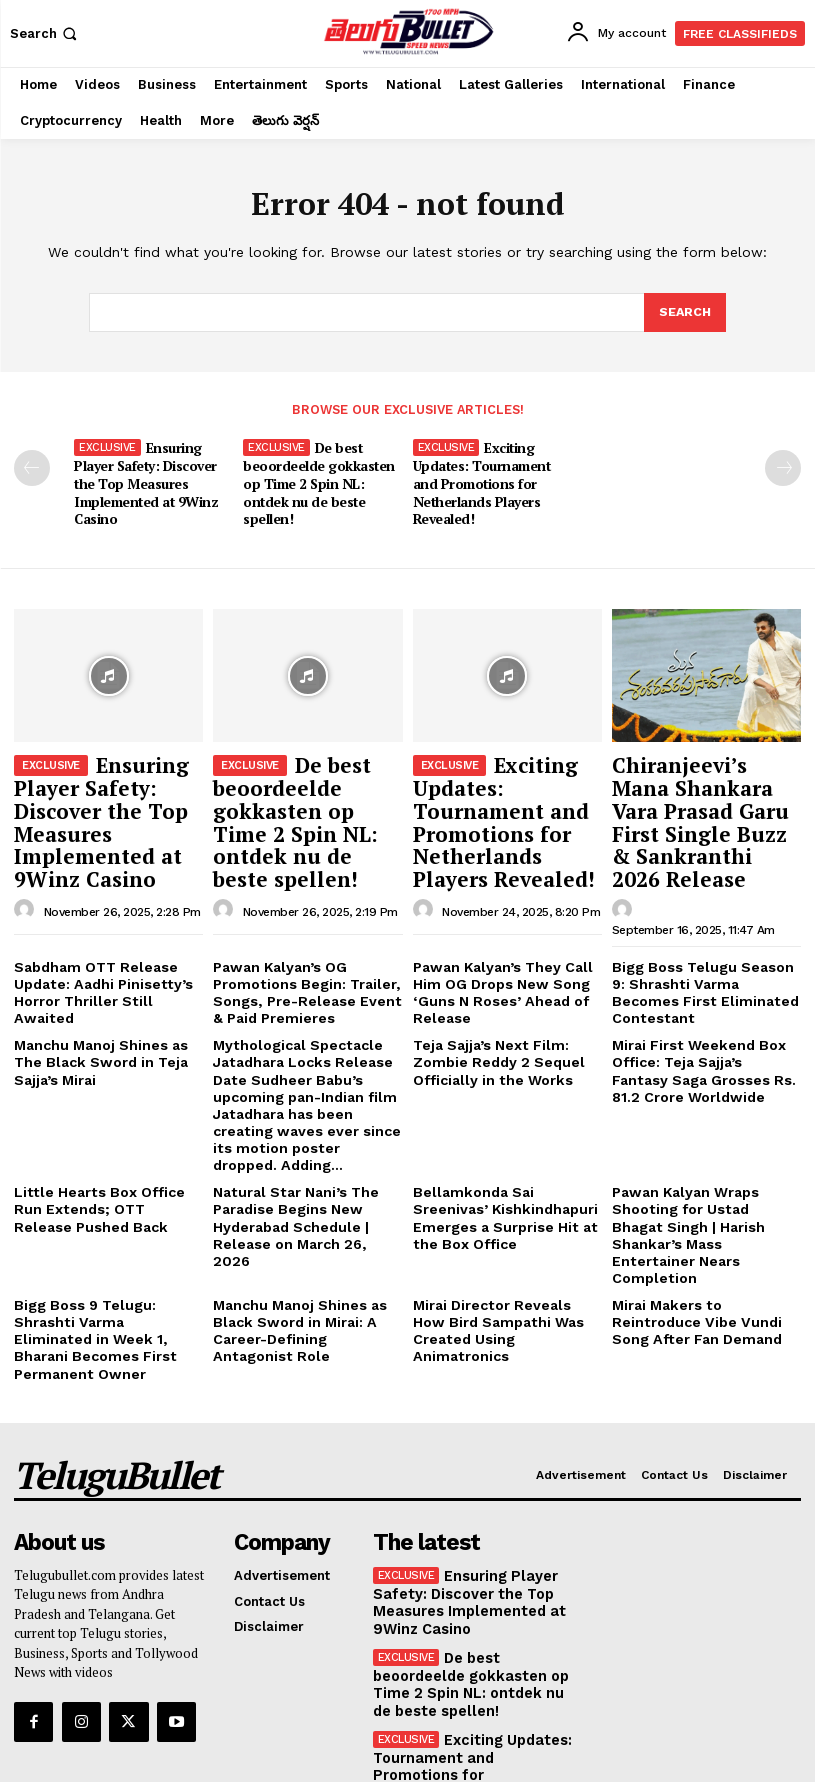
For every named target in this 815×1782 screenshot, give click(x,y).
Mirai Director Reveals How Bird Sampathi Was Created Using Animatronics (504, 1233)
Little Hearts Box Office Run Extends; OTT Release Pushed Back (104, 1145)
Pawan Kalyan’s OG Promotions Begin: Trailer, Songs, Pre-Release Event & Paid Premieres (303, 946)
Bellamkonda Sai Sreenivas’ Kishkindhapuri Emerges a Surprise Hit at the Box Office (504, 1153)
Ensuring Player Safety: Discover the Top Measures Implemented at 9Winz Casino (145, 480)
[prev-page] (32, 466)
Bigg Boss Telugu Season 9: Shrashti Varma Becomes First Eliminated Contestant (702, 938)
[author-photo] (27, 879)
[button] (45, 33)
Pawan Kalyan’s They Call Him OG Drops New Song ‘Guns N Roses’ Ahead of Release (495, 946)
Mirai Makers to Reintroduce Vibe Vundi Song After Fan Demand (706, 1233)
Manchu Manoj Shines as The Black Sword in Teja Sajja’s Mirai (95, 1010)
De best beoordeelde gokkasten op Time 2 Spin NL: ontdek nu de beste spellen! (317, 480)
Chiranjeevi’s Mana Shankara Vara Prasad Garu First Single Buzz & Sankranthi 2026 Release (705, 793)
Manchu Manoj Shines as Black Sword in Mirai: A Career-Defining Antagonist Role (302, 1241)
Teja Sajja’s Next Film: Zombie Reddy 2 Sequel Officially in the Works (491, 1010)
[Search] (684, 313)
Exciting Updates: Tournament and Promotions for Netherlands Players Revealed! (492, 480)
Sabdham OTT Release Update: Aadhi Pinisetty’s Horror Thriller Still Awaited (106, 938)
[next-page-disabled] (783, 466)
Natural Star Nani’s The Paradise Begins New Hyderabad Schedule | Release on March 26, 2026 (301, 1153)
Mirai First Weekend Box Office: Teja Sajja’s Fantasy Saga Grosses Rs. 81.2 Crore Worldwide (703, 1018)
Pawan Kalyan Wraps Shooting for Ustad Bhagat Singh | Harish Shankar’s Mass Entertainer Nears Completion (698, 1160)
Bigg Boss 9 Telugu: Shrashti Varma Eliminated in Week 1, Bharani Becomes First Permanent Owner (108, 1241)
